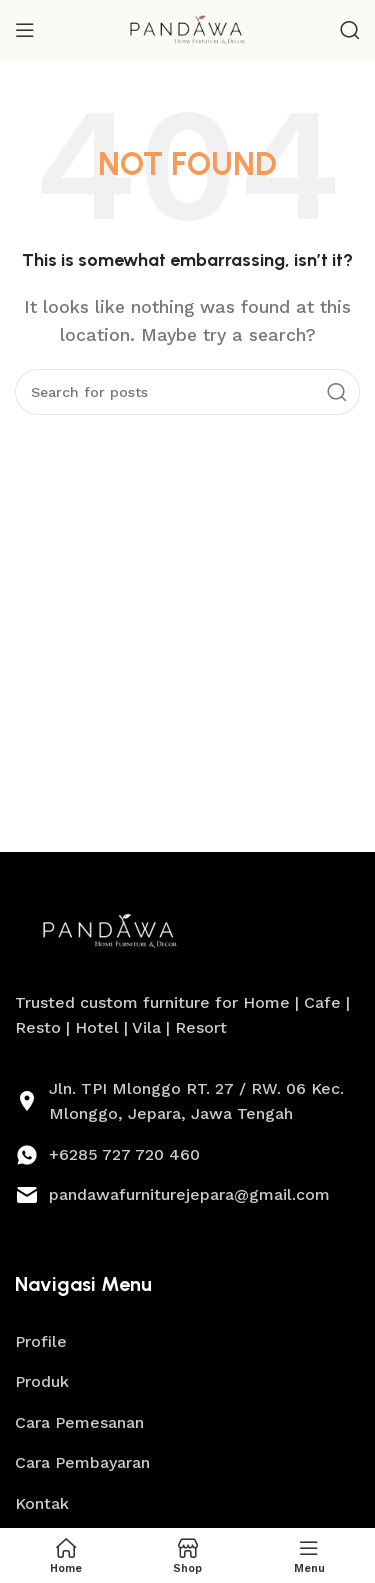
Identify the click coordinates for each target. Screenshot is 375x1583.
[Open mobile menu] (25, 30)
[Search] (350, 30)
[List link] (187, 1155)
